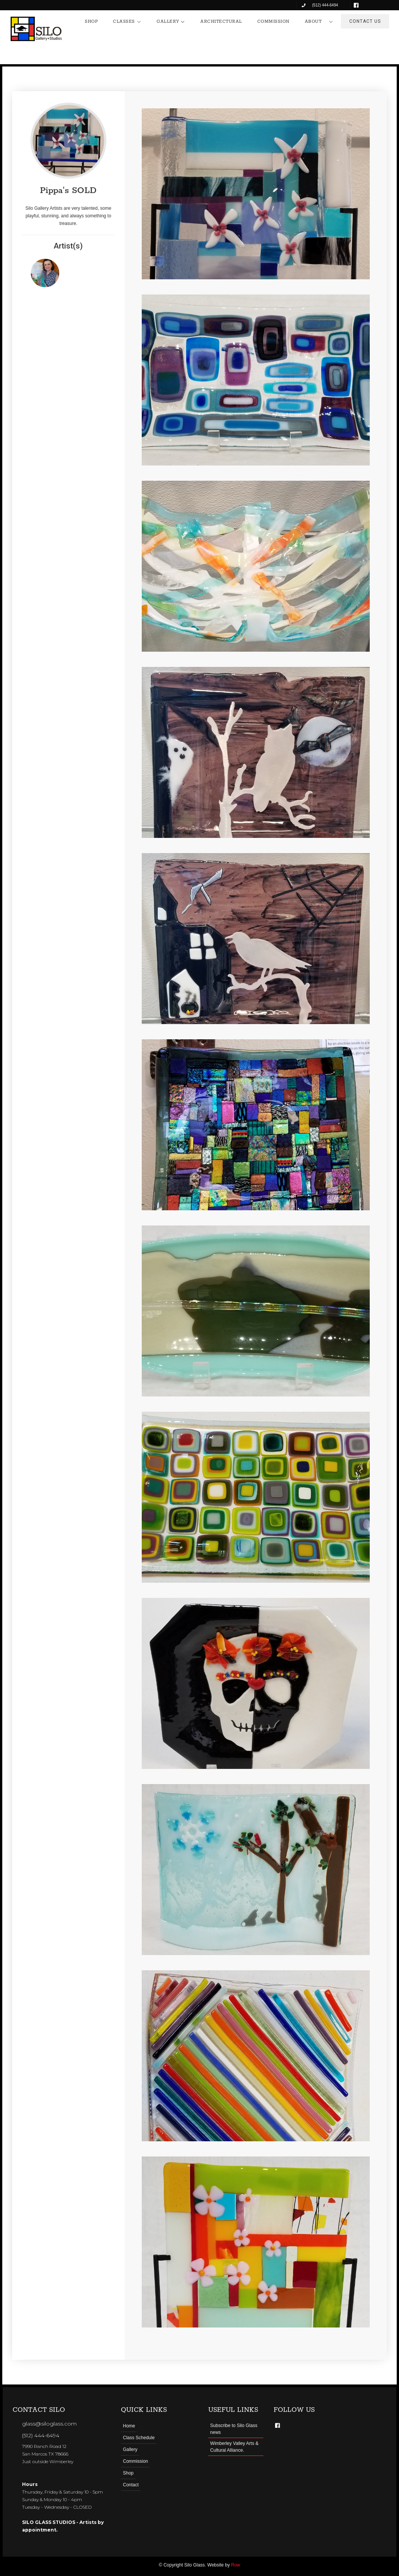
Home (129, 2426)
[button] (127, 21)
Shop (128, 2473)
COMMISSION (273, 21)
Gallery (130, 2449)
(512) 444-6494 (40, 2435)
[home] (36, 29)
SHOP (91, 21)
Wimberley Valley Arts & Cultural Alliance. (234, 2447)
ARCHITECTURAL (221, 21)
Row (235, 2565)
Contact (130, 2484)
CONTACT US (365, 21)
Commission (135, 2461)
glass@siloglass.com (49, 2423)
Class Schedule (138, 2437)
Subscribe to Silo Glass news (233, 2429)
